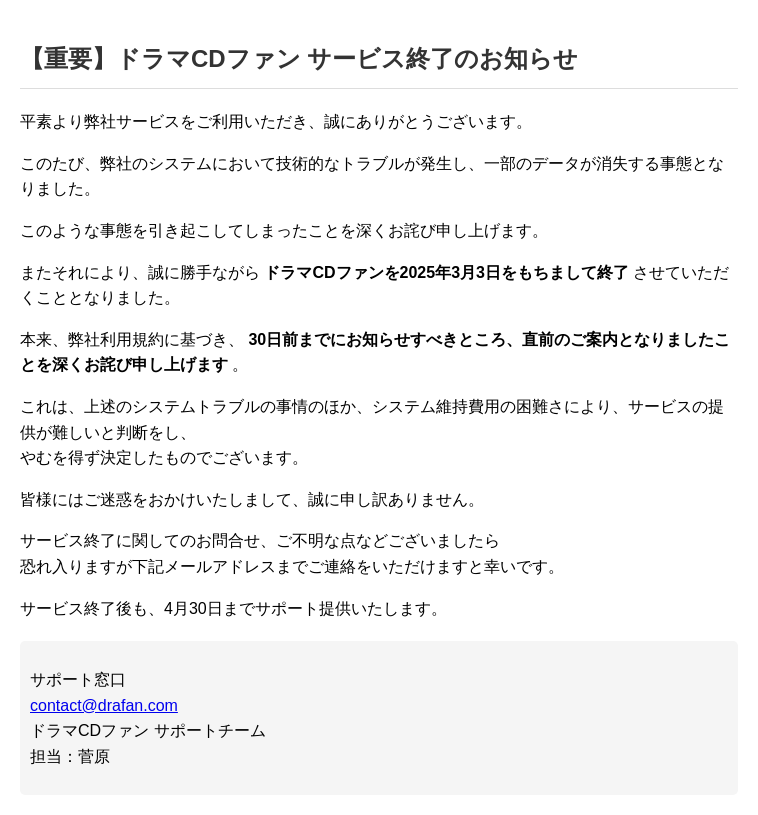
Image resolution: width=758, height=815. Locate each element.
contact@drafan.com (104, 705)
